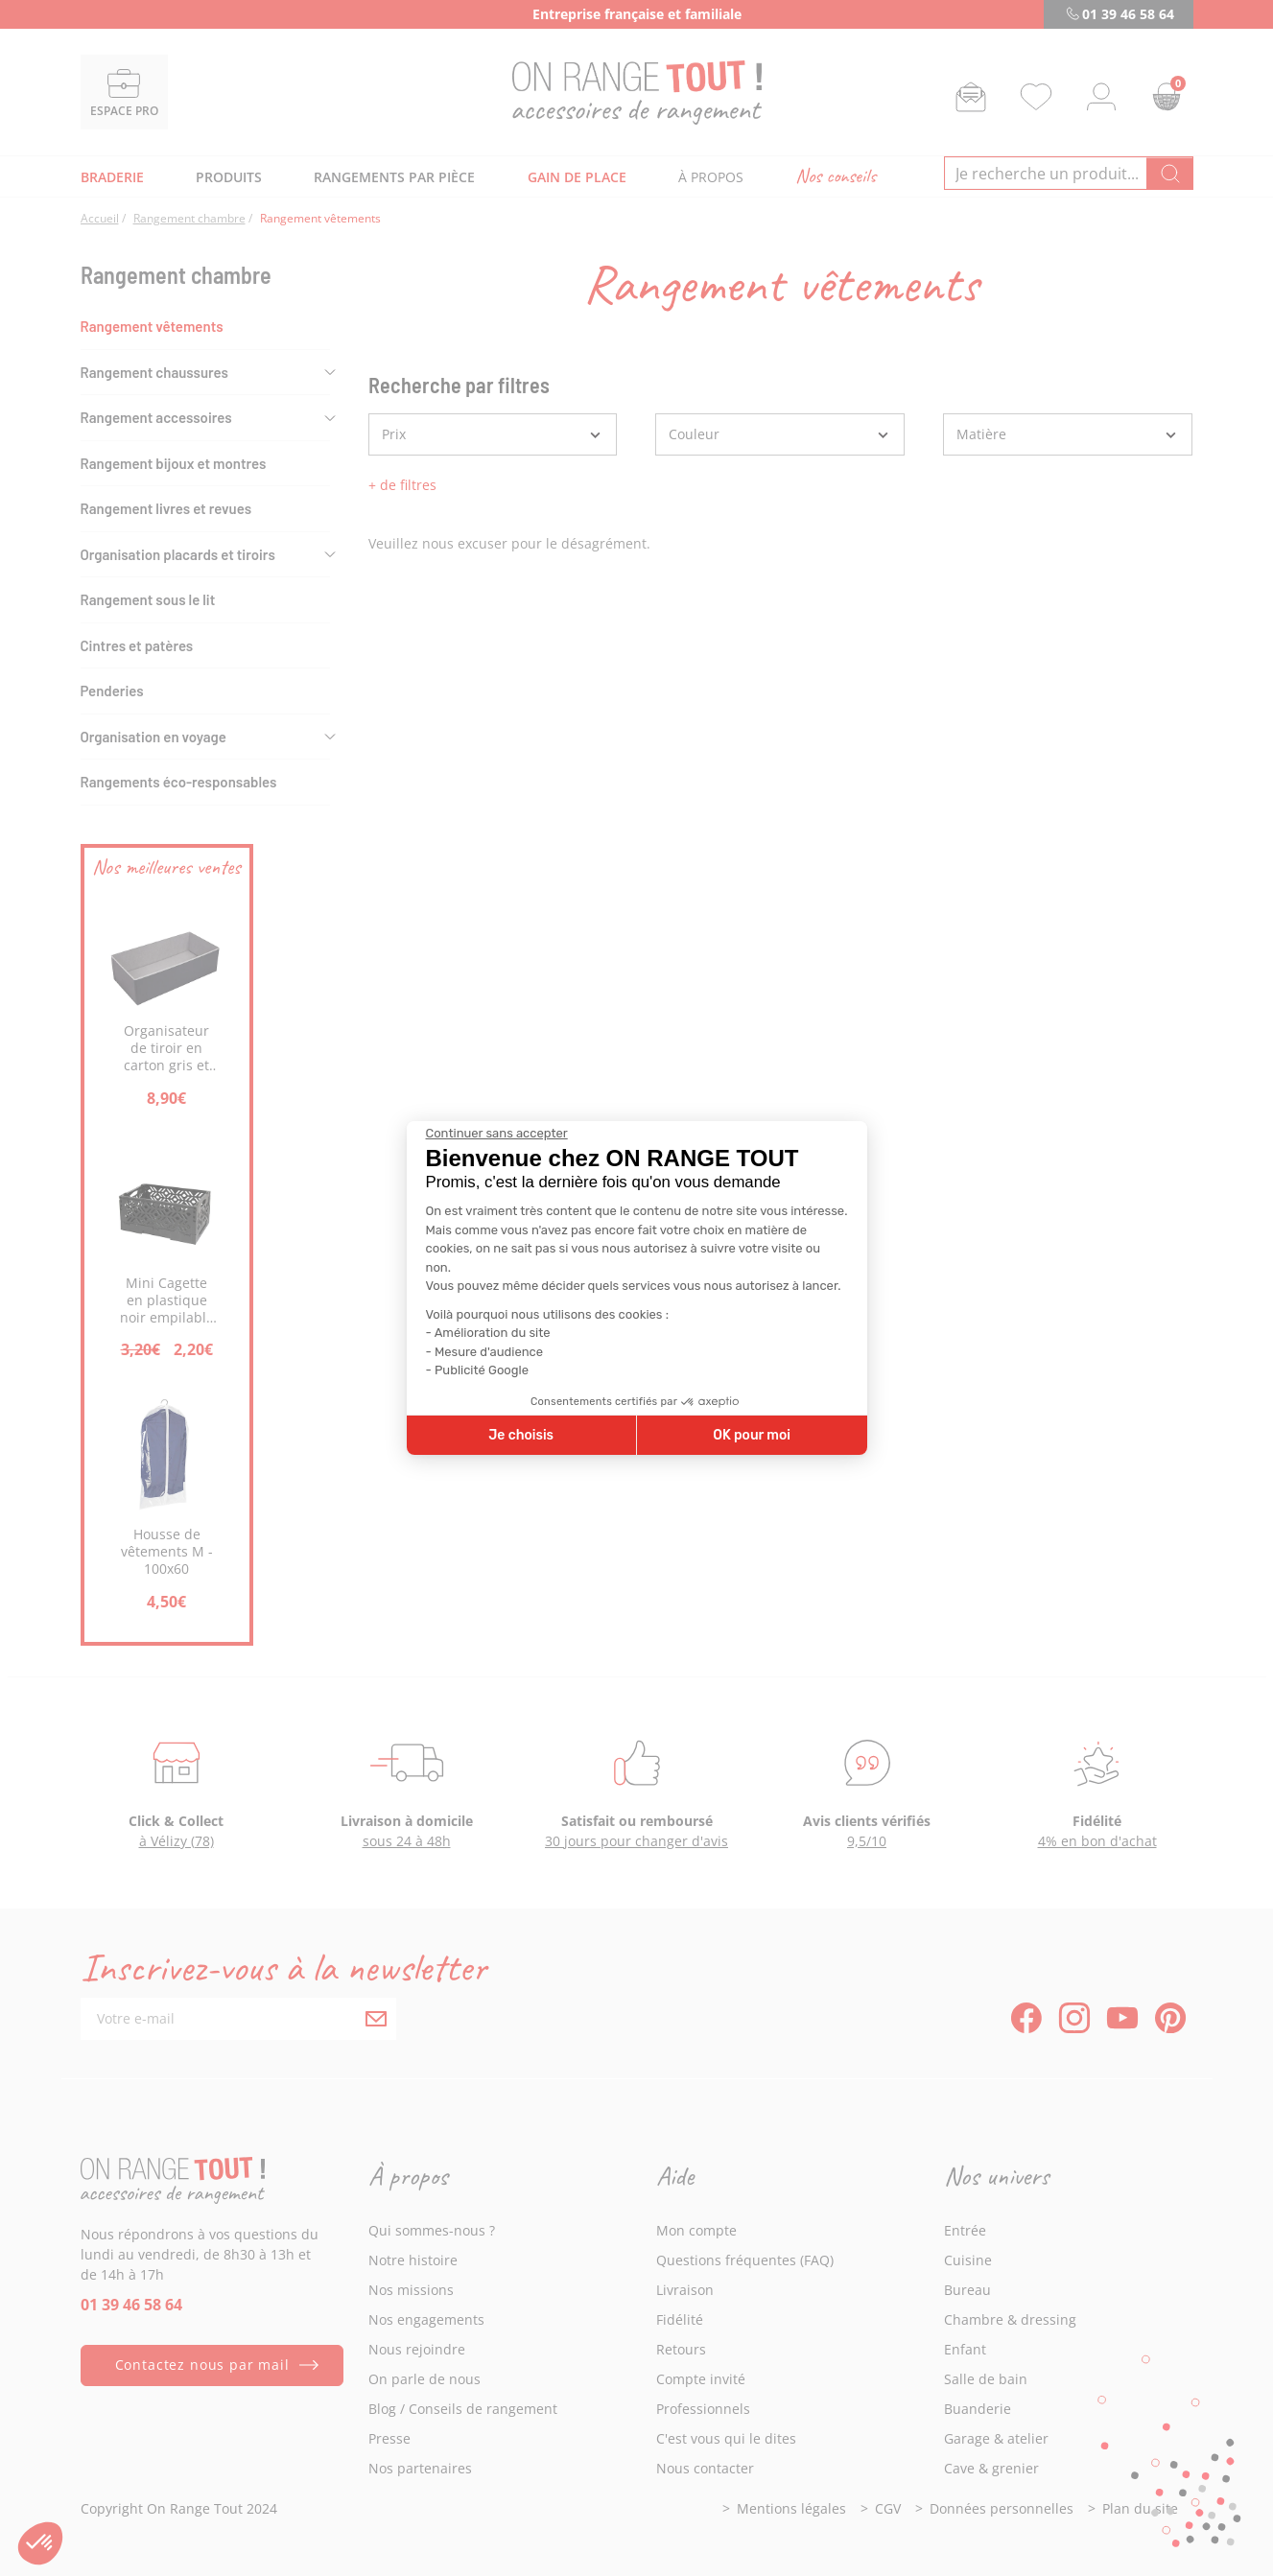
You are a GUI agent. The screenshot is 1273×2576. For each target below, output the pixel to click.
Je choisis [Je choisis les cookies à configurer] (521, 1435)
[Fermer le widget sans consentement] (497, 1133)
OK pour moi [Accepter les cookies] (751, 1435)
